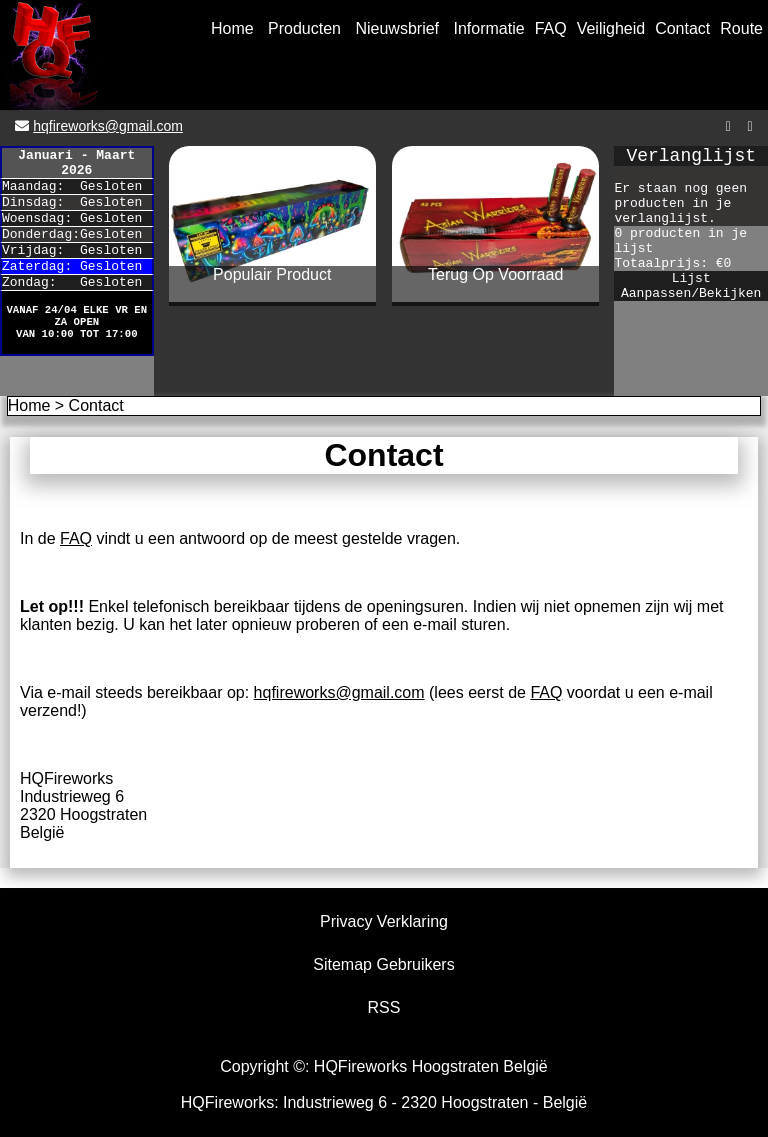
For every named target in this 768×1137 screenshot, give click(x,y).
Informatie (489, 28)
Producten (304, 28)
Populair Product (272, 274)
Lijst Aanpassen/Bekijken (691, 286)
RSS (384, 1007)
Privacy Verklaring (384, 921)
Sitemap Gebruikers (383, 964)
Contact (682, 28)
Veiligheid (611, 28)
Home (232, 28)
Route (741, 28)
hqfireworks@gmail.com (108, 126)
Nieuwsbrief (397, 28)
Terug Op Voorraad (495, 274)
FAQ (551, 28)
